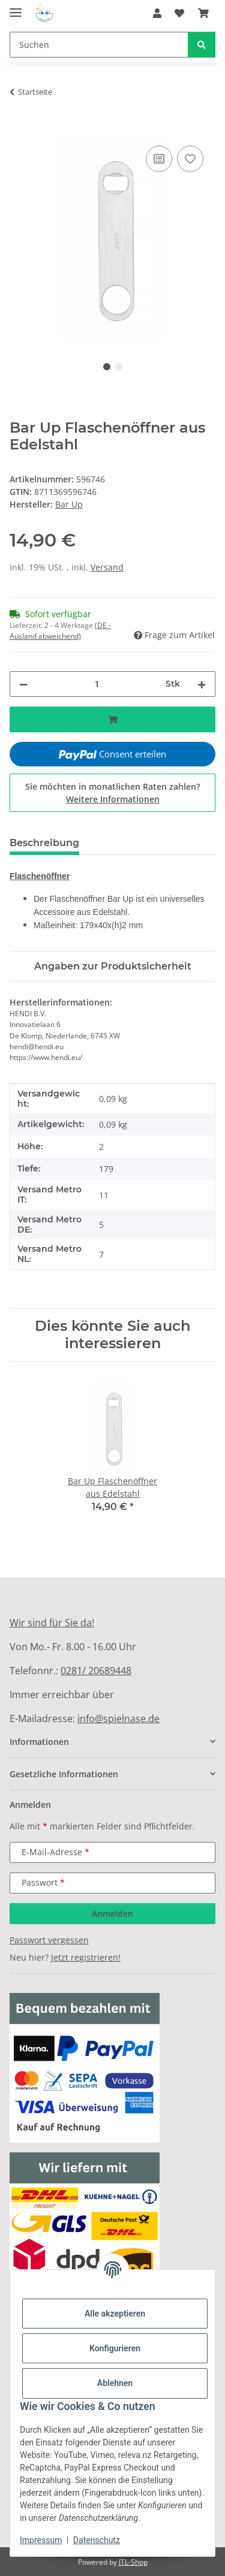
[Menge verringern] (23, 684)
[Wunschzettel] (179, 13)
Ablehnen (115, 2383)
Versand (107, 567)
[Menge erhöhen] (201, 684)
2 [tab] (118, 366)
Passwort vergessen (49, 1940)
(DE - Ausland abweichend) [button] (60, 630)
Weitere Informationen (113, 799)
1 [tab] (106, 366)
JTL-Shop (133, 2562)
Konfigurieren (114, 2348)
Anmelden (112, 1913)
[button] (157, 13)
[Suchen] (99, 45)
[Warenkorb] (203, 13)
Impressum (41, 2540)
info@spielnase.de (118, 1718)
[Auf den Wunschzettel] (190, 159)
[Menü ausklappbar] (16, 7)
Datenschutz (96, 2540)
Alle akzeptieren (115, 2313)
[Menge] (96, 684)
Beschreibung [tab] (44, 842)
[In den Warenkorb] (19, 129)
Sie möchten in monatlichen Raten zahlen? (112, 793)
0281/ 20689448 (96, 1670)
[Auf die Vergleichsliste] (159, 159)
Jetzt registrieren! (86, 1957)
